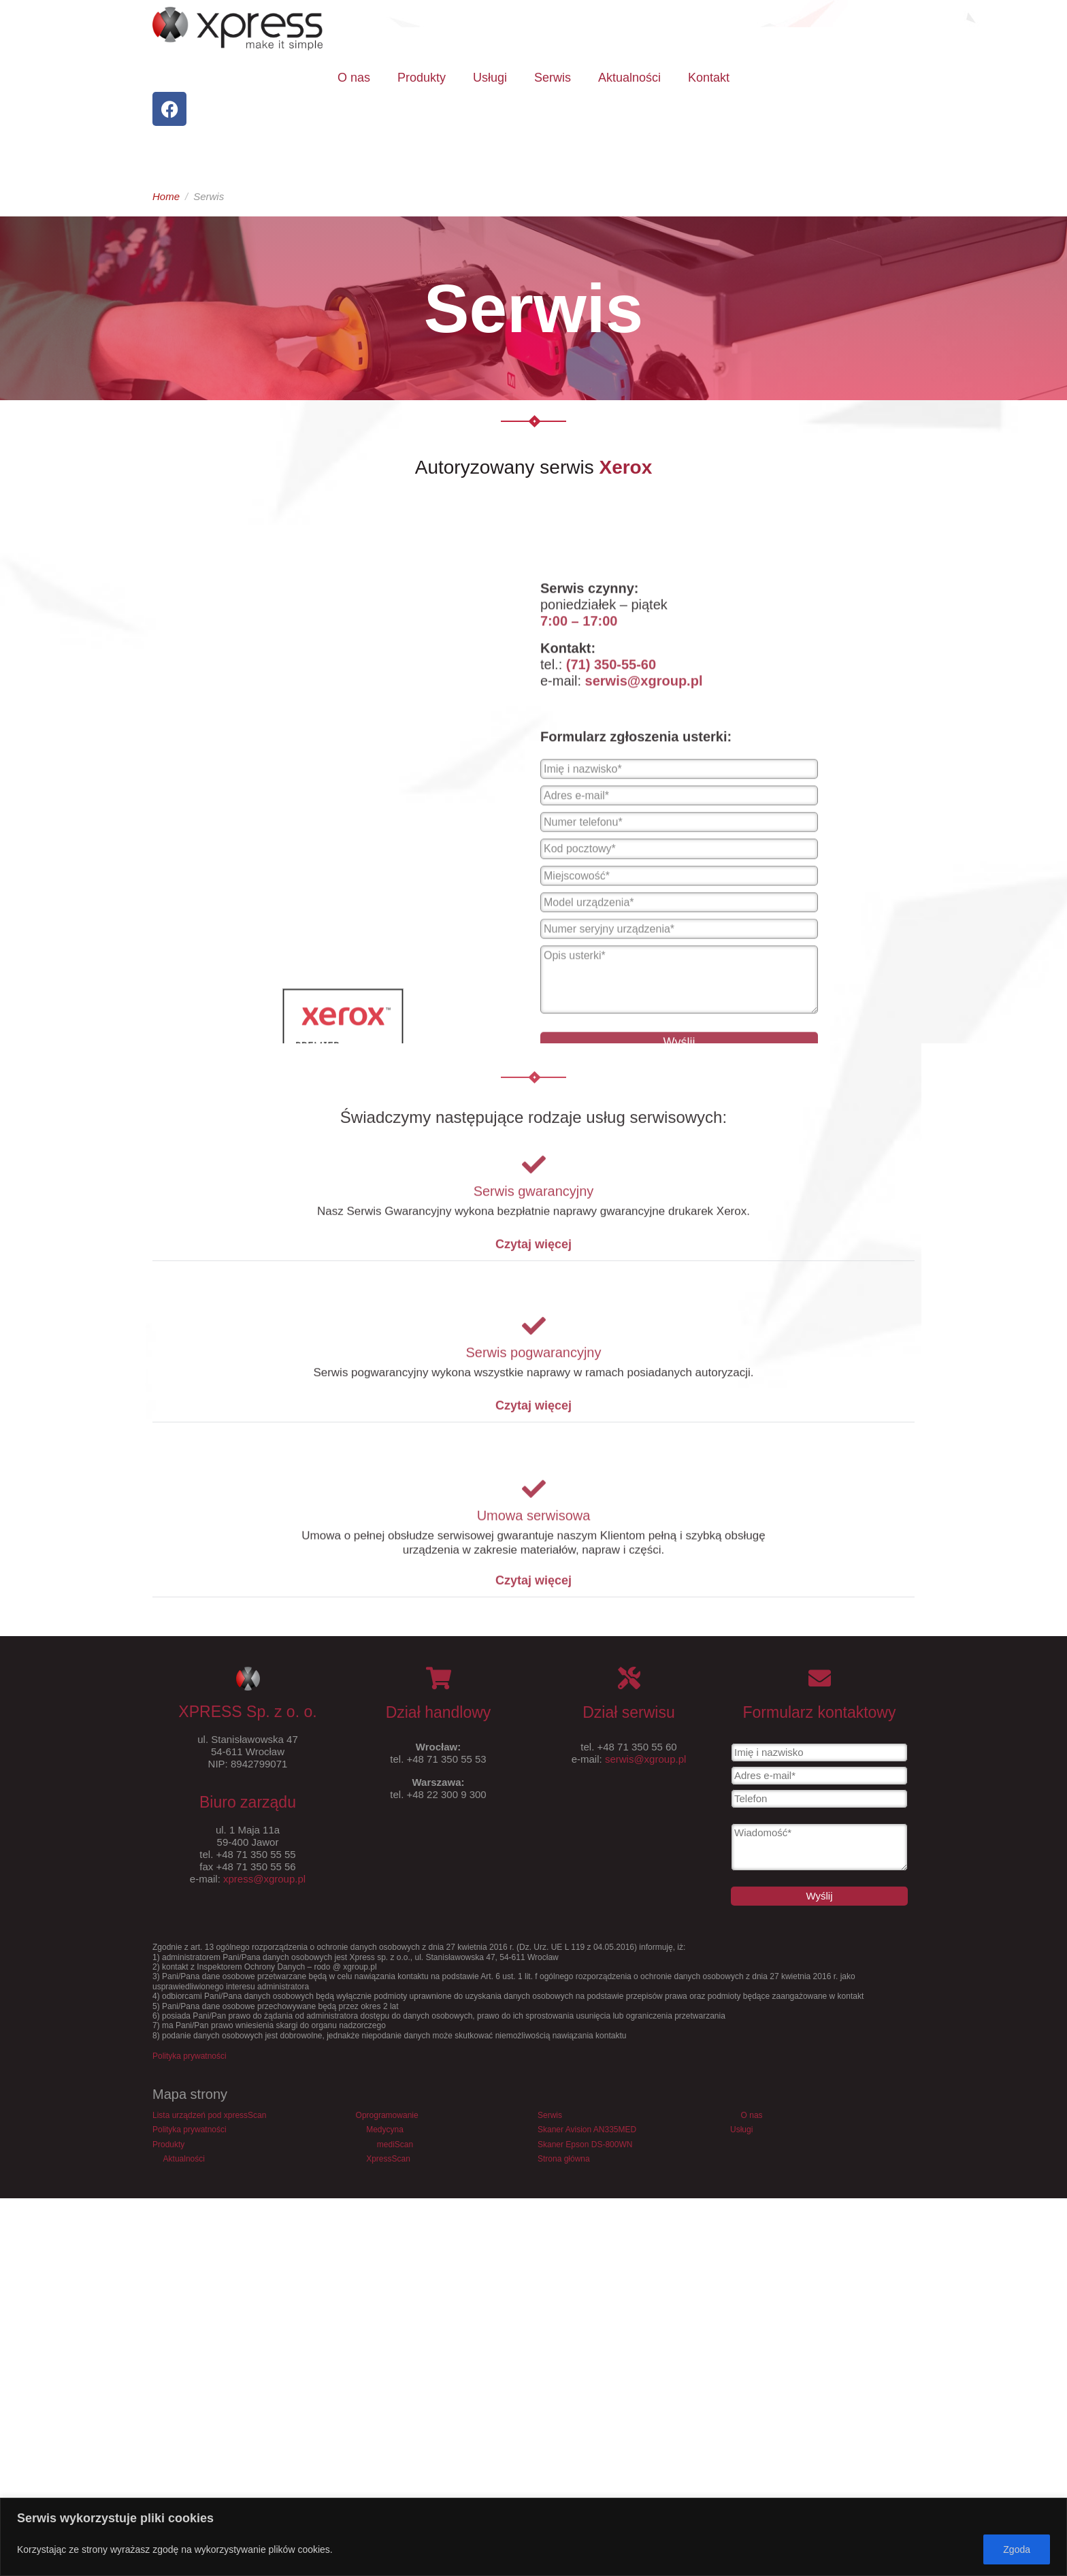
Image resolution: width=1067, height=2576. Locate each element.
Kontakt (708, 77)
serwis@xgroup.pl (645, 1759)
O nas (354, 77)
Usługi (490, 77)
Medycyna (385, 2129)
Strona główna (564, 2159)
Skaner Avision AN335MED (587, 2129)
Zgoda (1016, 2549)
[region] (533, 2537)
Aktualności (629, 77)
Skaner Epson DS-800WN (585, 2144)
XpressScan (388, 2159)
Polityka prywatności (189, 2056)
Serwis (552, 77)
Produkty (421, 77)
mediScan (395, 2144)
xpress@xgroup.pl (264, 1879)
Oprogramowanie (387, 2115)
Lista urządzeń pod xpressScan (209, 2115)
